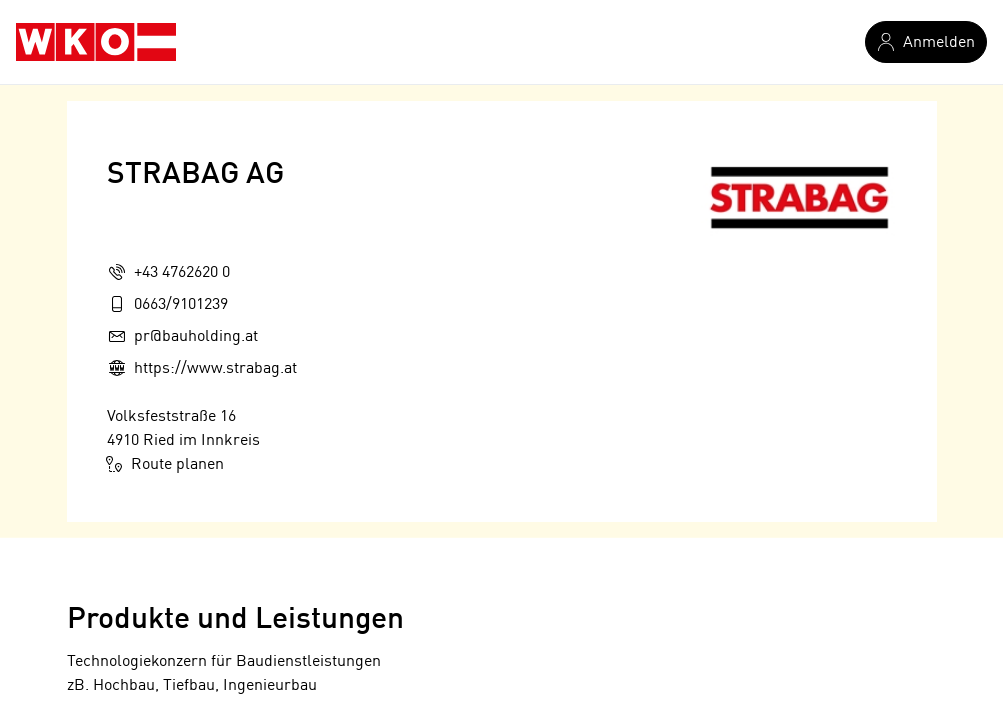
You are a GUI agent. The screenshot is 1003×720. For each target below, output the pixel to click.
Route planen (165, 464)
